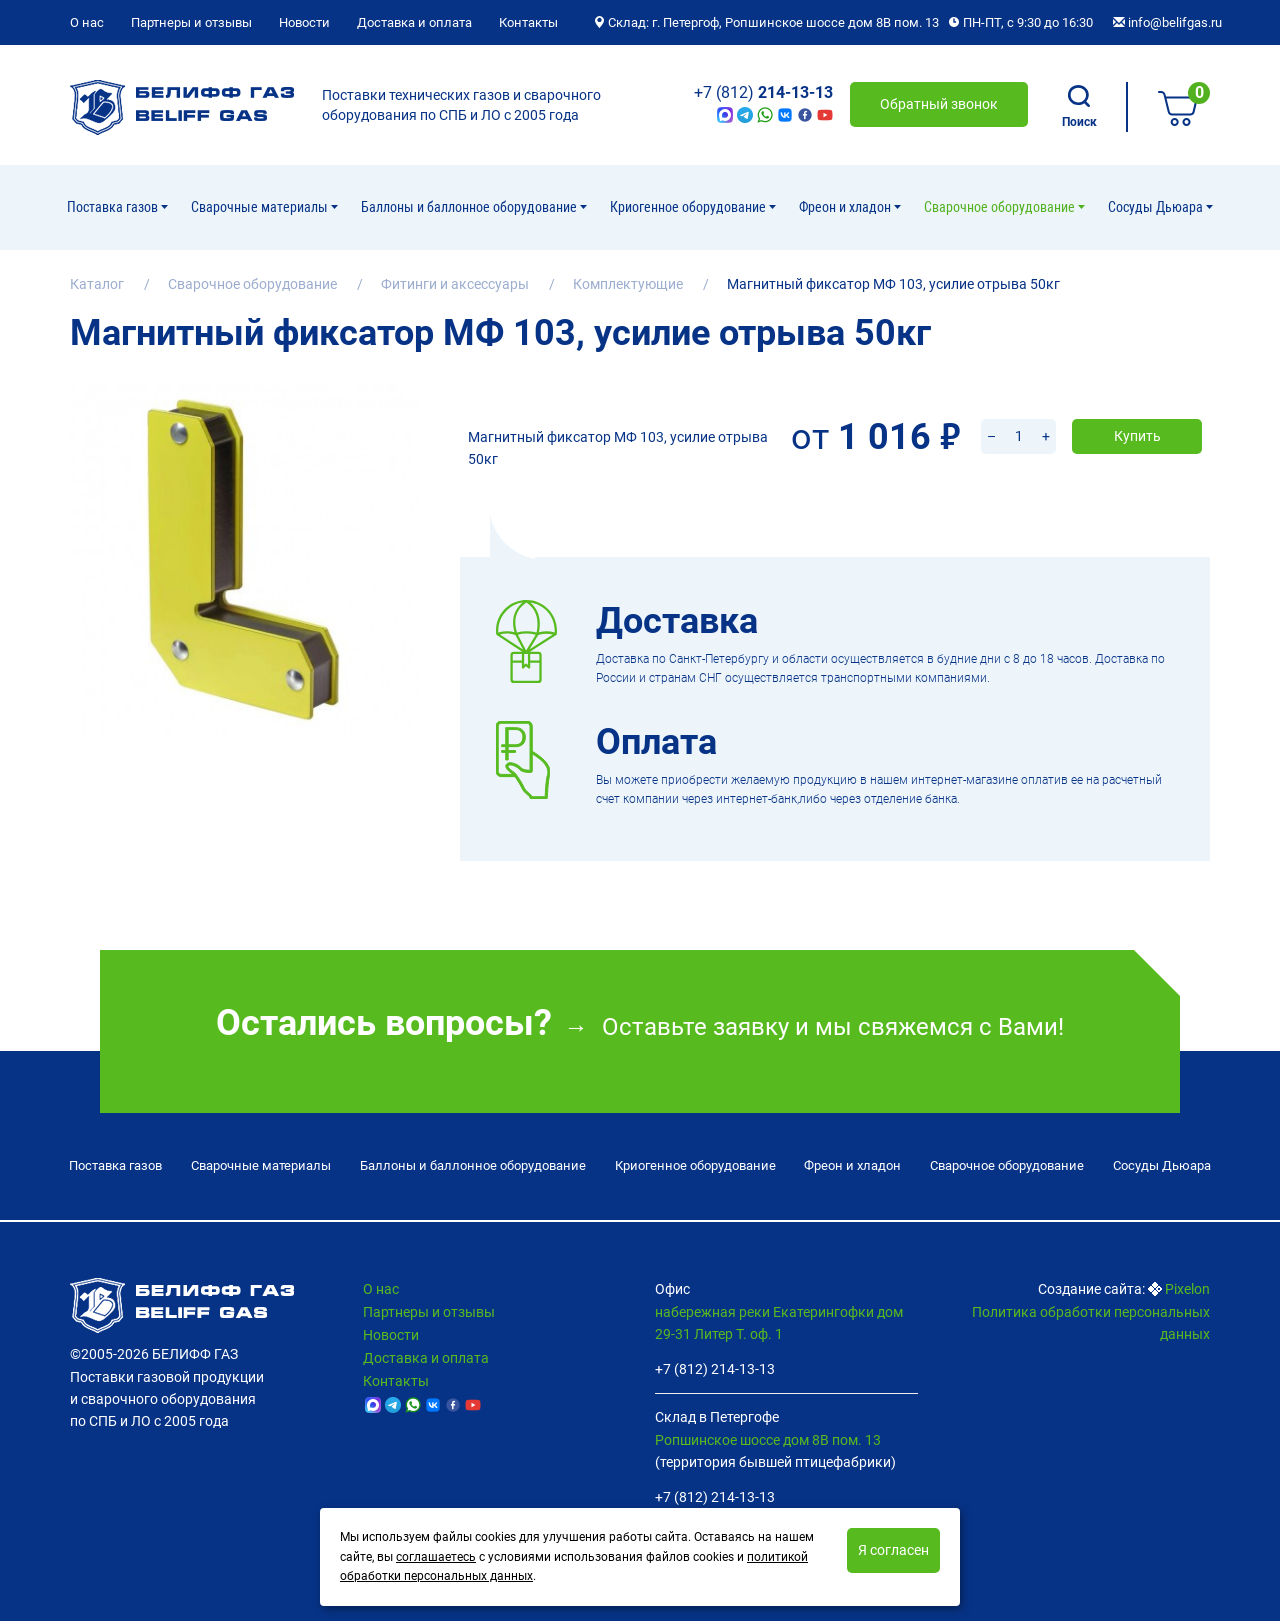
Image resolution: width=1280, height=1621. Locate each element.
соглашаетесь (436, 1557)
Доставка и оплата (414, 22)
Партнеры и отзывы (191, 22)
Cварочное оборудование (1001, 207)
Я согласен (893, 1550)
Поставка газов (114, 207)
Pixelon (1187, 1285)
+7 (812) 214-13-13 (715, 1365)
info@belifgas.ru (1167, 22)
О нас (87, 22)
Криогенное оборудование (689, 207)
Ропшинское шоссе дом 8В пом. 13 (768, 1435)
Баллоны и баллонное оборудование (470, 207)
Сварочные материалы (261, 207)
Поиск (1079, 107)
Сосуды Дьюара (1157, 207)
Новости (304, 22)
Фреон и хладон (846, 207)
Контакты (528, 22)
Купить (1137, 410)
